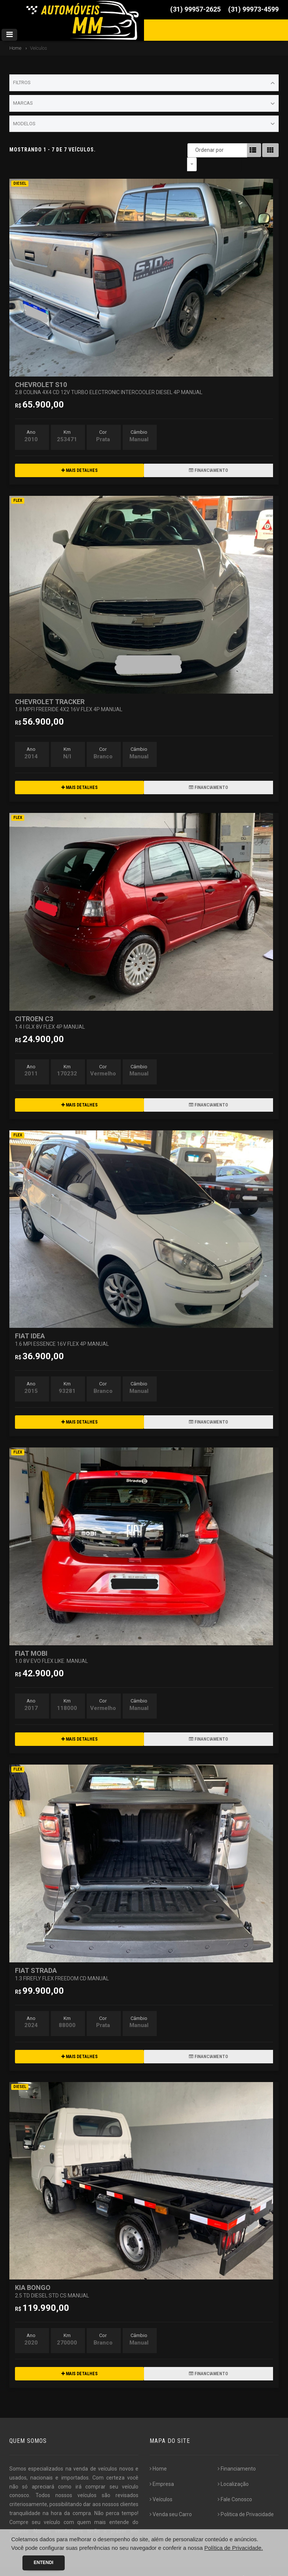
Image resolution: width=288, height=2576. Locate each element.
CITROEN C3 (50, 1008)
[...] (37, 2526)
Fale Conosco (235, 2486)
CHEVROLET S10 (108, 374)
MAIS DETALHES (79, 456)
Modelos (144, 123)
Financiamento (237, 2455)
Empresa (162, 2470)
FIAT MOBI (51, 1643)
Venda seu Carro (171, 2500)
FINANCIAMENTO (208, 456)
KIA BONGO (52, 2277)
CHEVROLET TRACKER (68, 691)
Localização (233, 2470)
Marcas (144, 103)
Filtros (144, 83)
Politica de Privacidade (246, 2500)
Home (15, 48)
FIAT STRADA (62, 1960)
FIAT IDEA (62, 1325)
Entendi (43, 2562)
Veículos (161, 2486)
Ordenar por (194, 150)
